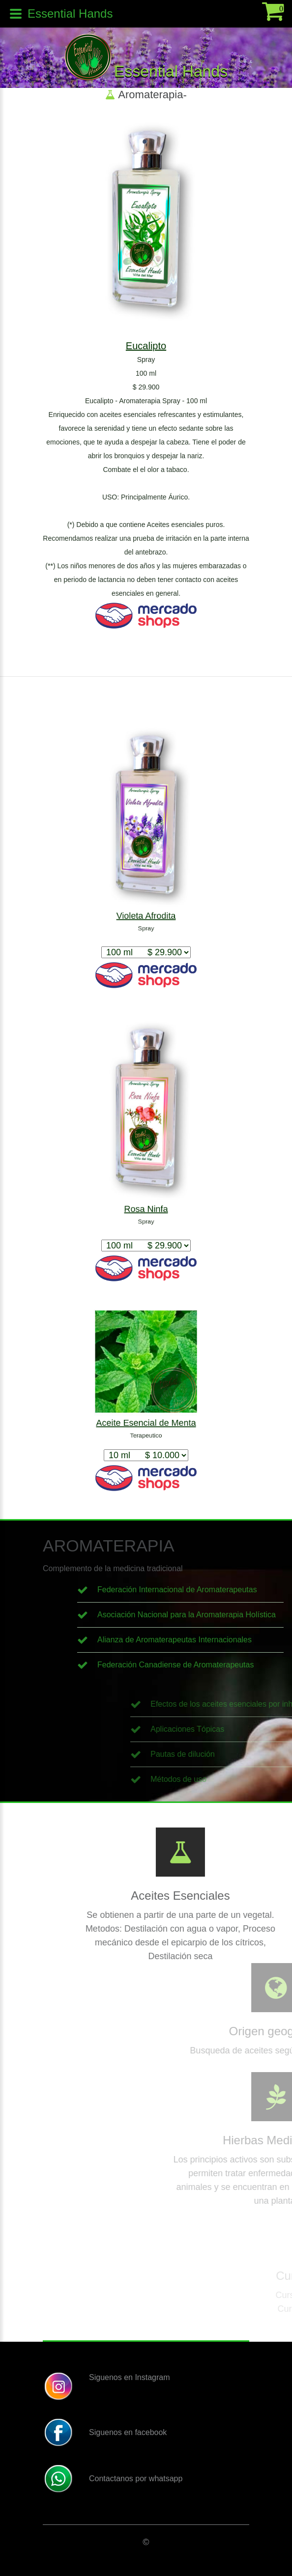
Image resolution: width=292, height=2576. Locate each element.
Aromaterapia (150, 94)
